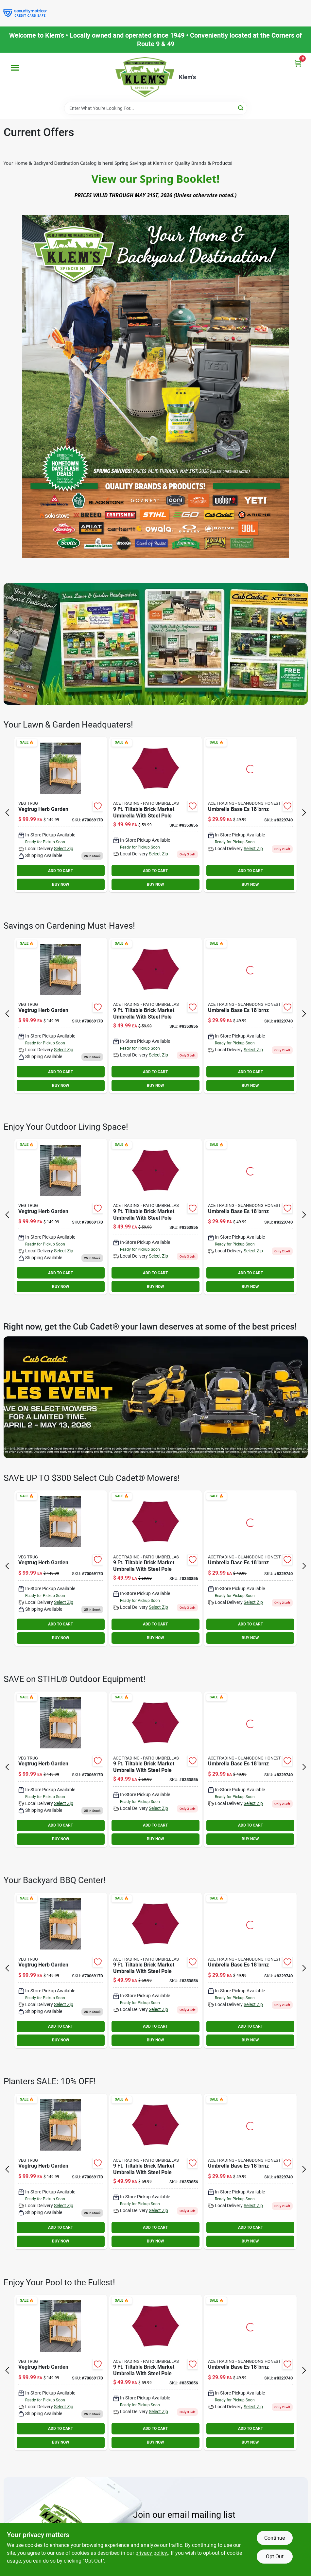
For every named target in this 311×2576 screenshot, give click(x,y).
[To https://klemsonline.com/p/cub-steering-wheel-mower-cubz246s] (156, 1397)
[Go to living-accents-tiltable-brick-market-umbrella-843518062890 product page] (155, 814)
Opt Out (275, 2556)
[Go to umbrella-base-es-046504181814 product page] (250, 814)
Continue (274, 2538)
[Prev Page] (7, 812)
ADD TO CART (60, 870)
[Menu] (15, 67)
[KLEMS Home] (144, 77)
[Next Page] (304, 812)
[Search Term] (155, 108)
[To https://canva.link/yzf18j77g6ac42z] (156, 644)
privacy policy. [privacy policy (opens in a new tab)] (151, 2553)
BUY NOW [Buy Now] (60, 884)
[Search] (241, 107)
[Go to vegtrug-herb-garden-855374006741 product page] (60, 814)
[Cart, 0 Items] (298, 63)
